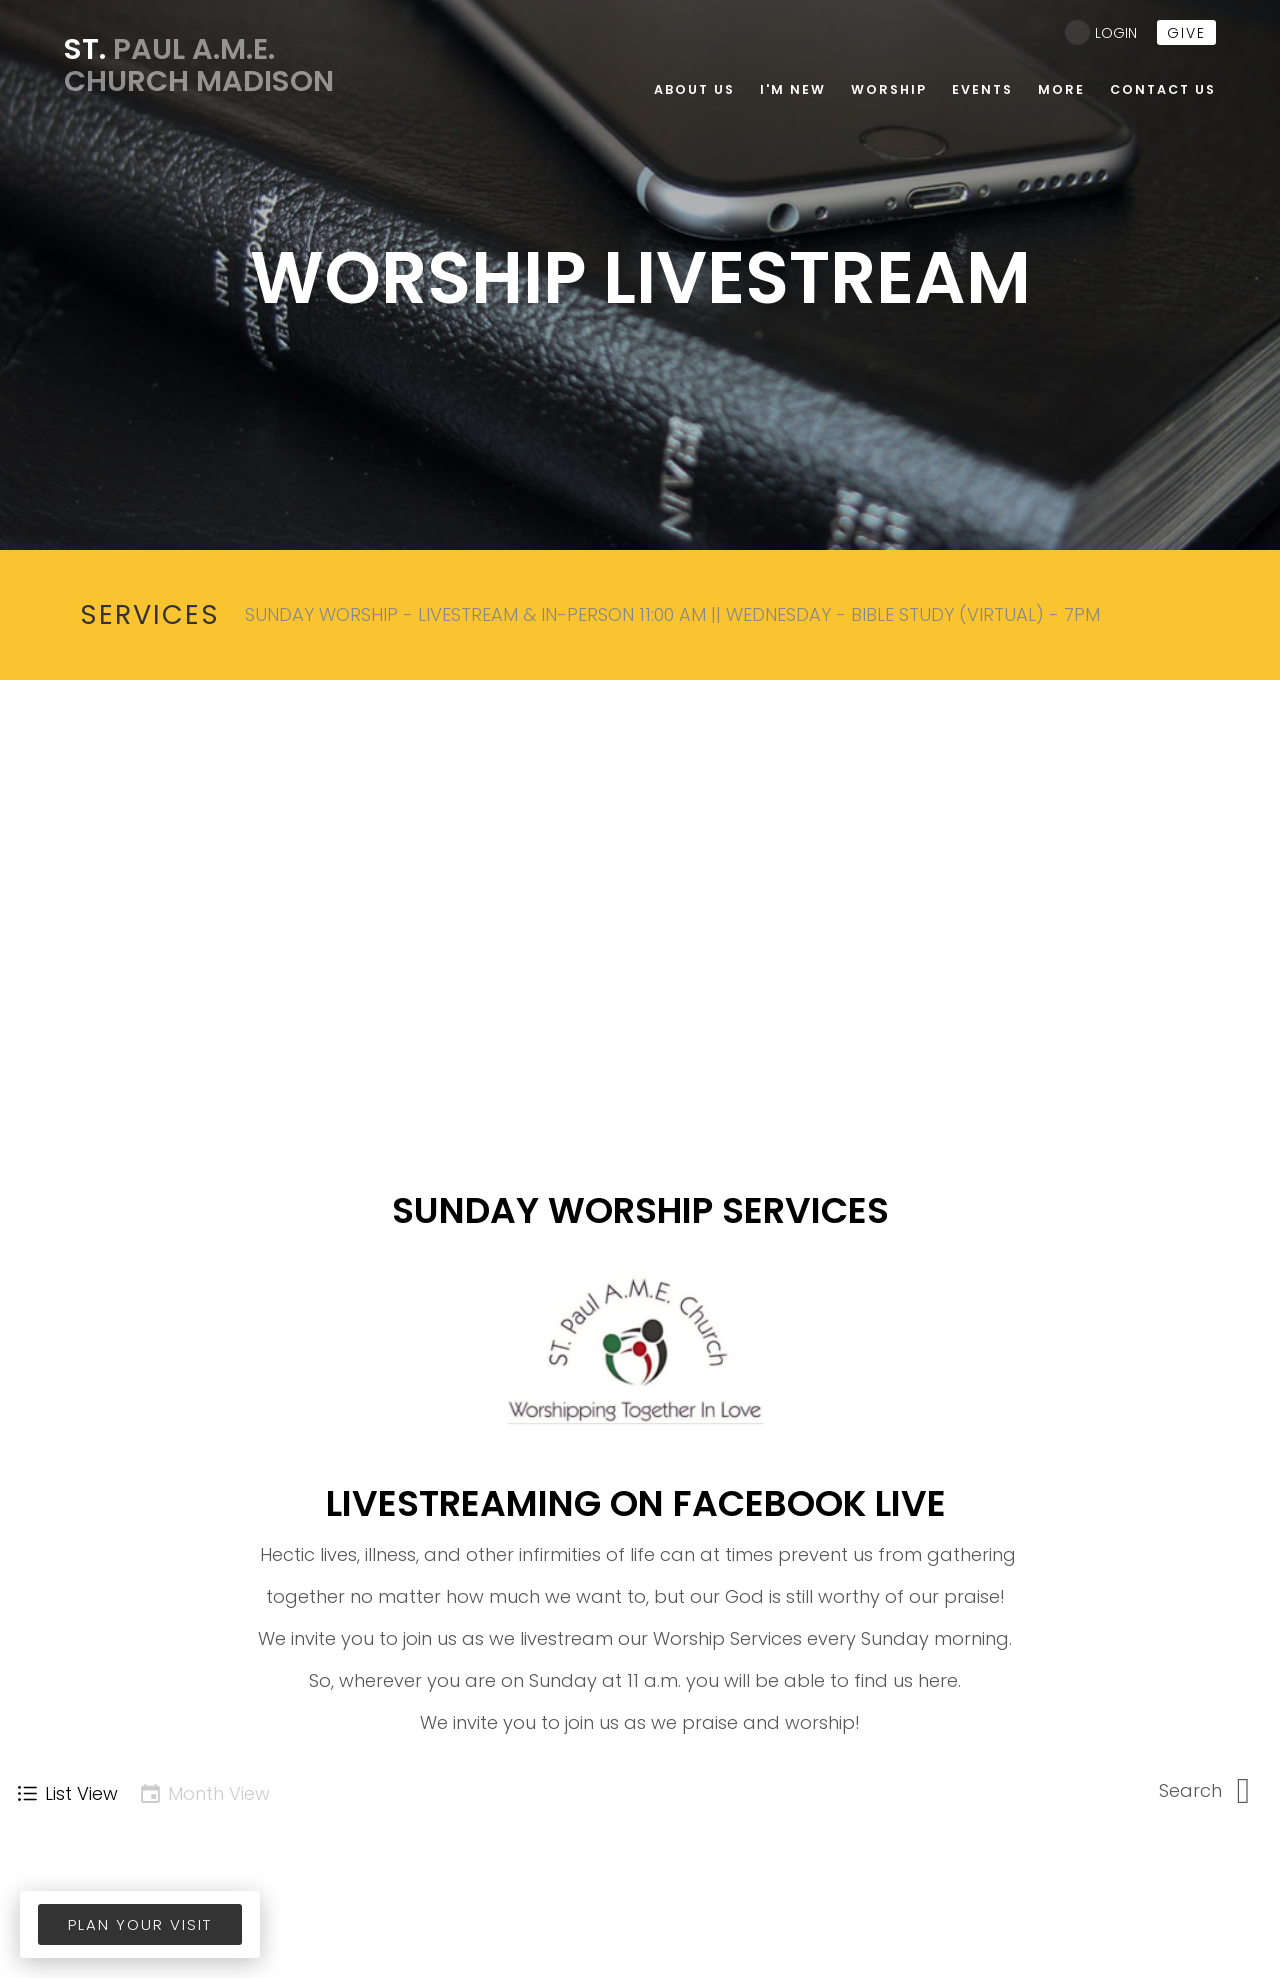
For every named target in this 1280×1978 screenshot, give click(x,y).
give (1186, 33)
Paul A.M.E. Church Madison (202, 65)
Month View (204, 1794)
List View (66, 1794)
